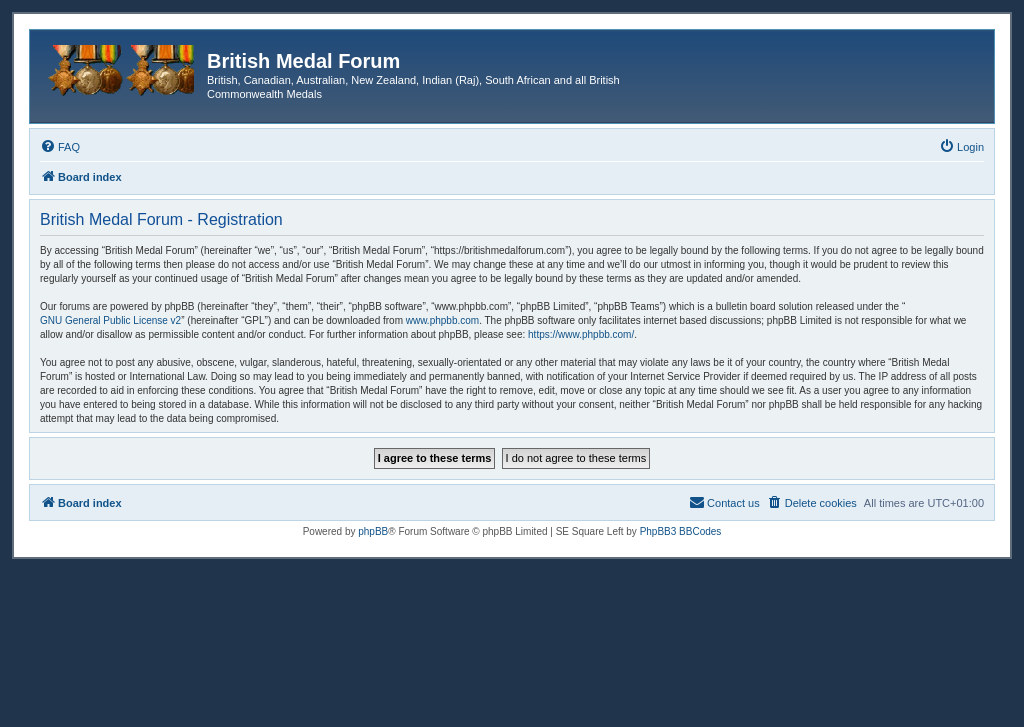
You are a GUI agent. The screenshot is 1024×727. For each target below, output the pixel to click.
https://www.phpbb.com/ (581, 334)
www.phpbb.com (442, 320)
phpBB (373, 531)
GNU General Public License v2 (110, 320)
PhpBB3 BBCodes (681, 531)
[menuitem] (60, 147)
